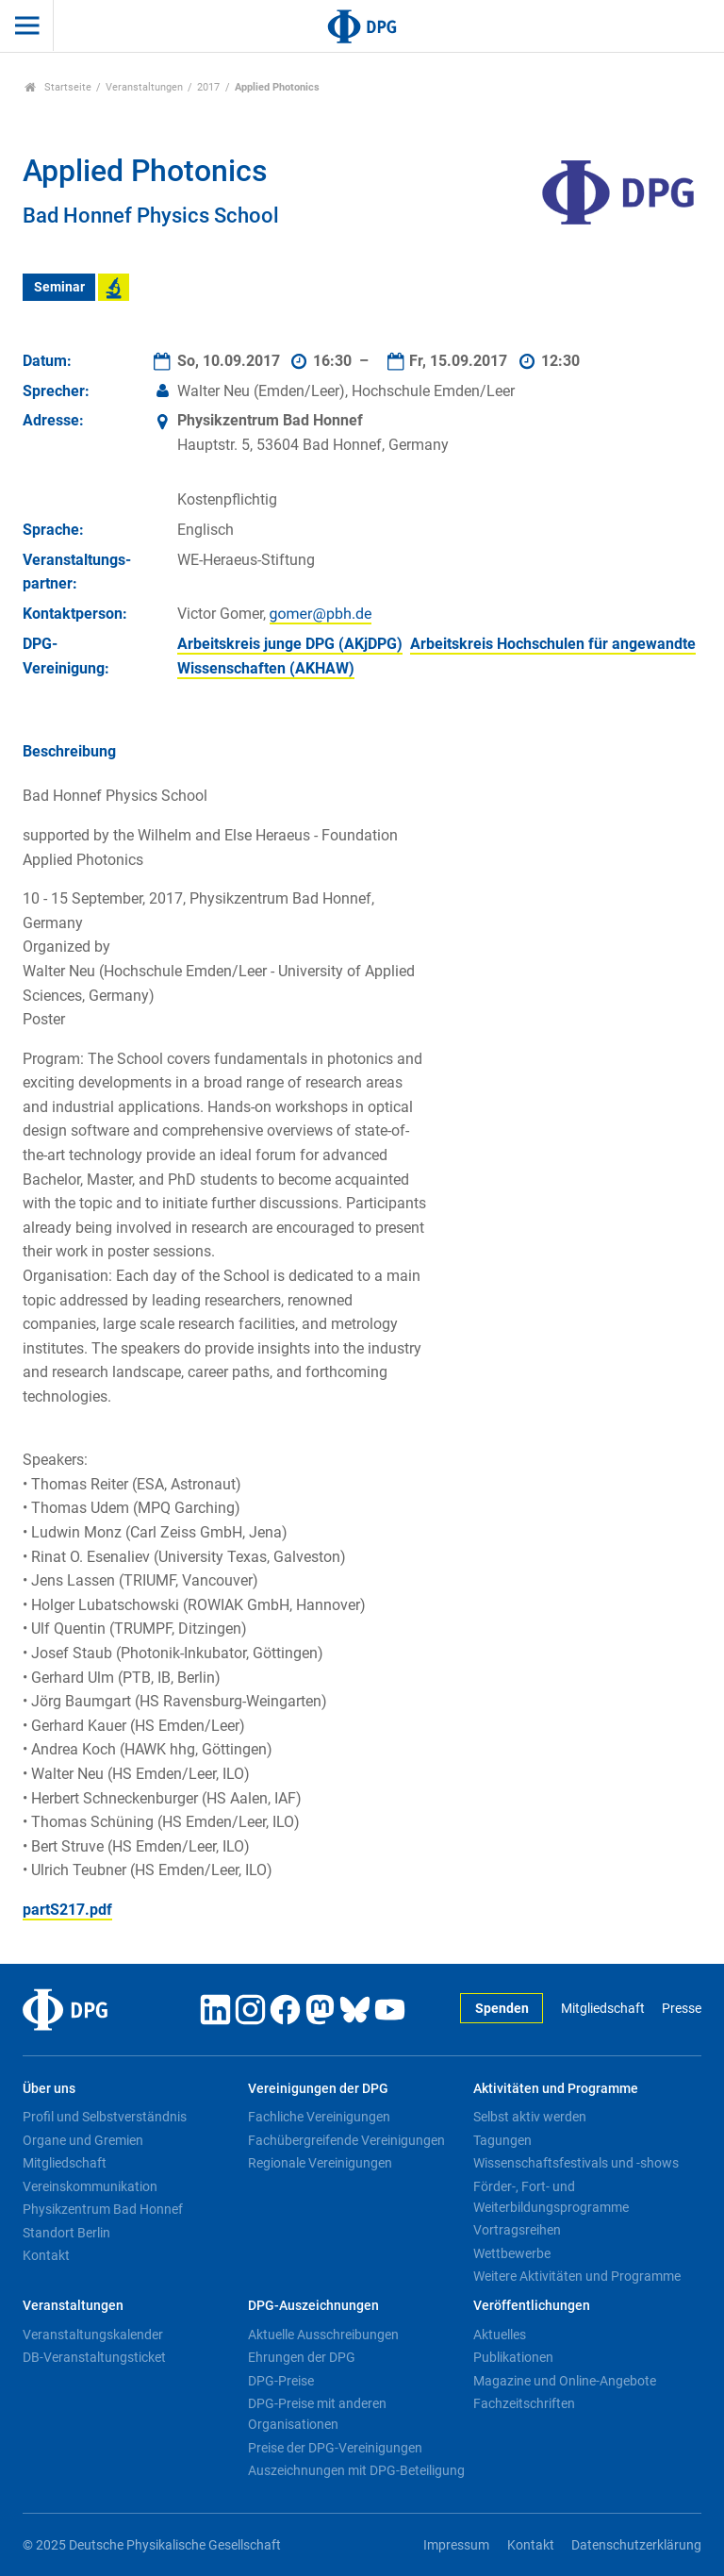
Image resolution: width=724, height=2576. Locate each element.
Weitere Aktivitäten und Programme (577, 2276)
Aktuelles (499, 2334)
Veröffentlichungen (531, 2306)
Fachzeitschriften (524, 2403)
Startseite (58, 87)
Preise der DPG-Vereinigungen (335, 2447)
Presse (681, 2009)
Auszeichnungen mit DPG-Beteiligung (356, 2470)
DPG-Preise (281, 2380)
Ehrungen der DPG (301, 2357)
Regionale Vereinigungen (320, 2162)
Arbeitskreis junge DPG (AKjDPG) (290, 644)
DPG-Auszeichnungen (313, 2306)
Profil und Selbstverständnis (105, 2116)
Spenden (502, 2009)
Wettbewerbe (512, 2253)
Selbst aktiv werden (529, 2116)
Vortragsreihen (517, 2229)
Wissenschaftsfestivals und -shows (576, 2162)
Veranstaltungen (144, 87)
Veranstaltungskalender (93, 2334)
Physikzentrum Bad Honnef (103, 2209)
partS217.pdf (67, 1910)
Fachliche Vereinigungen (319, 2116)
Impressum (456, 2545)
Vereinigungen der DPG (318, 2089)
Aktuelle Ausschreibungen (323, 2334)
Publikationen (513, 2357)
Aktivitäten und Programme (555, 2089)
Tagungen (502, 2140)
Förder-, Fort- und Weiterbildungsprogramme (551, 2197)
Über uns (49, 2089)
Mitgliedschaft (603, 2009)
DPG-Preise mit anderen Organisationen (317, 2414)
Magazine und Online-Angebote (564, 2380)
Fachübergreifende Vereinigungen (346, 2140)
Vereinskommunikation (90, 2186)
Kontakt (46, 2255)
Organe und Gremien (83, 2140)
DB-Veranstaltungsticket (94, 2357)
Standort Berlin (66, 2232)
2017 (208, 87)
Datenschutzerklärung (636, 2545)
